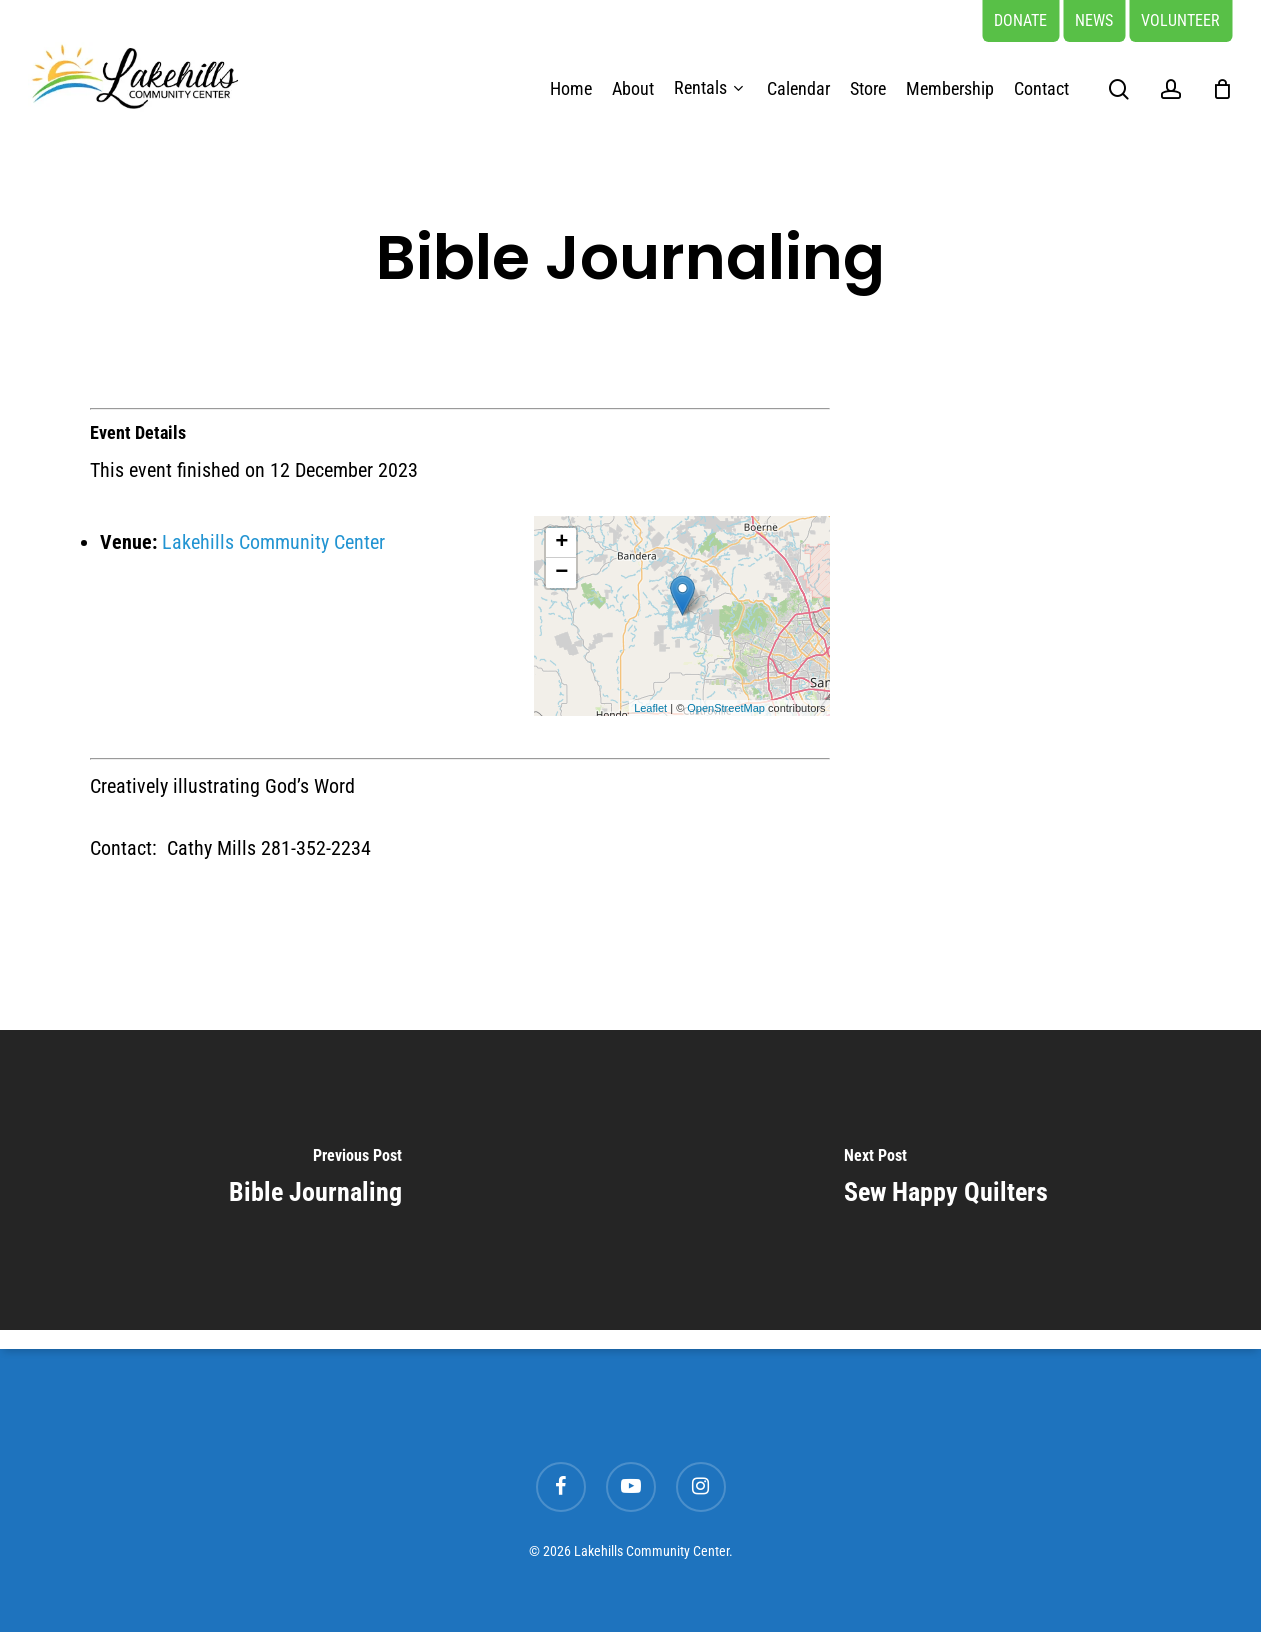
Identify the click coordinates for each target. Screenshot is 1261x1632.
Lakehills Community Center (273, 542)
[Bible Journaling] (315, 1180)
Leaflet (650, 708)
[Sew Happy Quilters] (946, 1180)
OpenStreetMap (726, 708)
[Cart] (1222, 89)
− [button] (561, 573)
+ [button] (561, 543)
